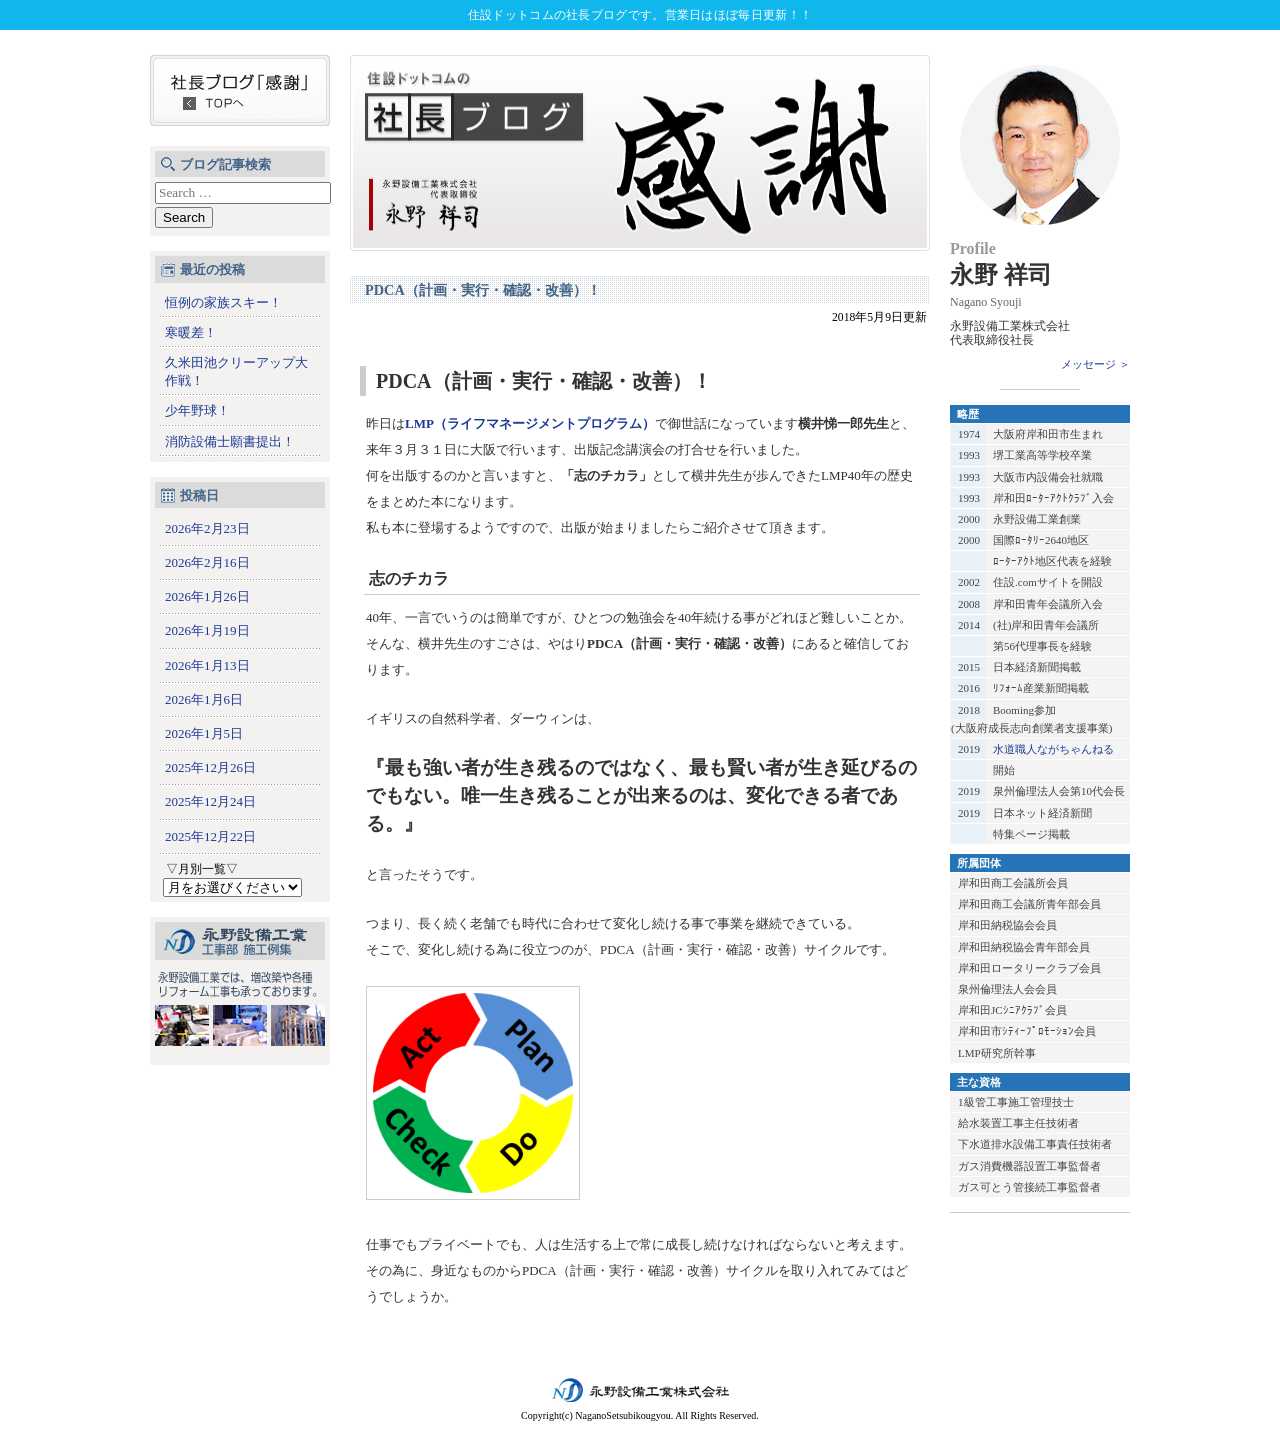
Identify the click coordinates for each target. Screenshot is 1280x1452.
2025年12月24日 (210, 801)
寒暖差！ (191, 332)
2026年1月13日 (207, 665)
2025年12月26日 (210, 767)
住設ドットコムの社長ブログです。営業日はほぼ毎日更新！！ (640, 15)
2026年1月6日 (204, 699)
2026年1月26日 (207, 596)
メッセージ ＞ (1095, 364)
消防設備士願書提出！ (230, 441)
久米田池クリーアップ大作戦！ (236, 371)
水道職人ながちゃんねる (1053, 749)
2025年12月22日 (210, 836)
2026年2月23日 (207, 528)
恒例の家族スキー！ (223, 302)
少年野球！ (197, 410)
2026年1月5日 (204, 733)
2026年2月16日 (207, 562)
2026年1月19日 (207, 630)
